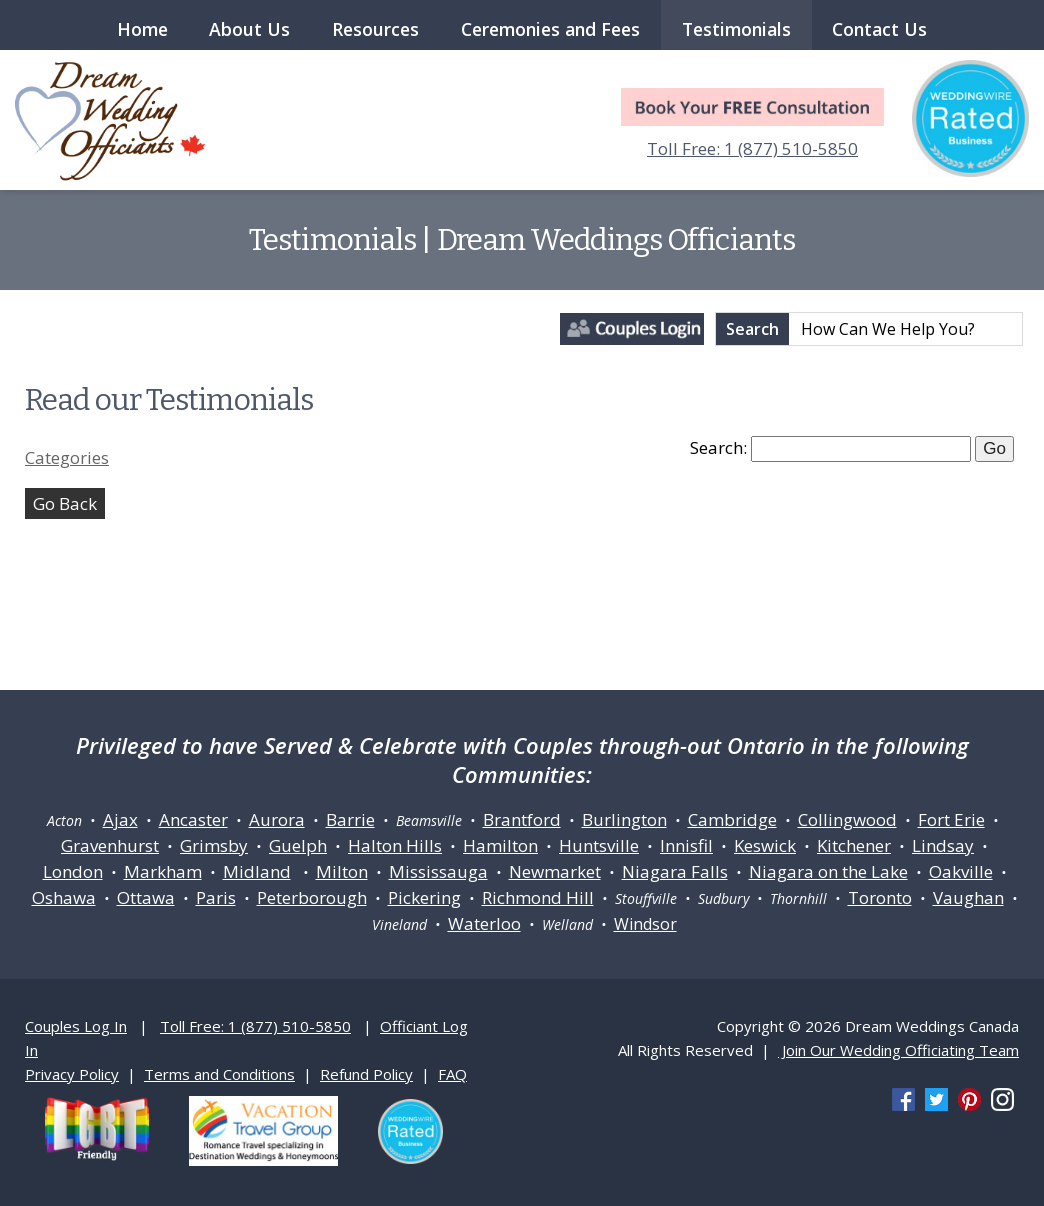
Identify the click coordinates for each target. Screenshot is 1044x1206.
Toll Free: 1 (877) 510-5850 (752, 148)
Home (142, 29)
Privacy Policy (72, 1074)
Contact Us (879, 29)
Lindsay (943, 845)
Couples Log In (76, 1026)
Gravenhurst (110, 845)
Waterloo (484, 923)
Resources (375, 29)
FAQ (452, 1074)
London (73, 871)
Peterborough (312, 897)
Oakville (961, 871)
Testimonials (736, 29)
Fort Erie (951, 819)
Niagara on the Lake (828, 871)
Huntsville (599, 845)
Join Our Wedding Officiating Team (898, 1050)
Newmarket (555, 871)
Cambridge (732, 819)
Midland (257, 871)
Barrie (350, 819)
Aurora (277, 819)
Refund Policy (366, 1074)
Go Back (65, 503)
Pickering (424, 897)
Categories (67, 457)
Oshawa (64, 897)
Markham (163, 871)
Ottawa (146, 897)
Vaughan (968, 897)
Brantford (522, 819)
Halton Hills (395, 845)
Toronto (880, 897)
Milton (342, 871)
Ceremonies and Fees (550, 29)
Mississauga (438, 871)
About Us (249, 29)
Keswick (765, 845)
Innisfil (686, 845)
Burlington (624, 819)
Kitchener (854, 845)
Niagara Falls (675, 871)
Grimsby (214, 845)
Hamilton (500, 845)
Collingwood (847, 819)
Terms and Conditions (219, 1074)
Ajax (120, 819)
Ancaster (193, 819)
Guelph (298, 845)
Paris (216, 897)
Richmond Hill (538, 897)
